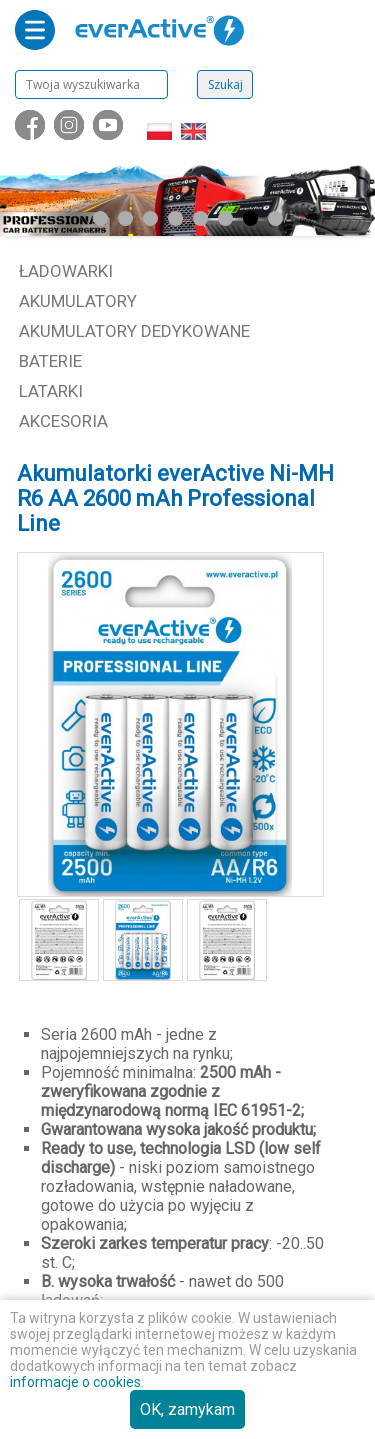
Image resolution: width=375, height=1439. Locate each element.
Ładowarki (66, 271)
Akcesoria (63, 421)
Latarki (51, 391)
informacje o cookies (75, 1382)
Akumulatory (78, 301)
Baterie (50, 361)
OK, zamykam (187, 1409)
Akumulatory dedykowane (134, 331)
